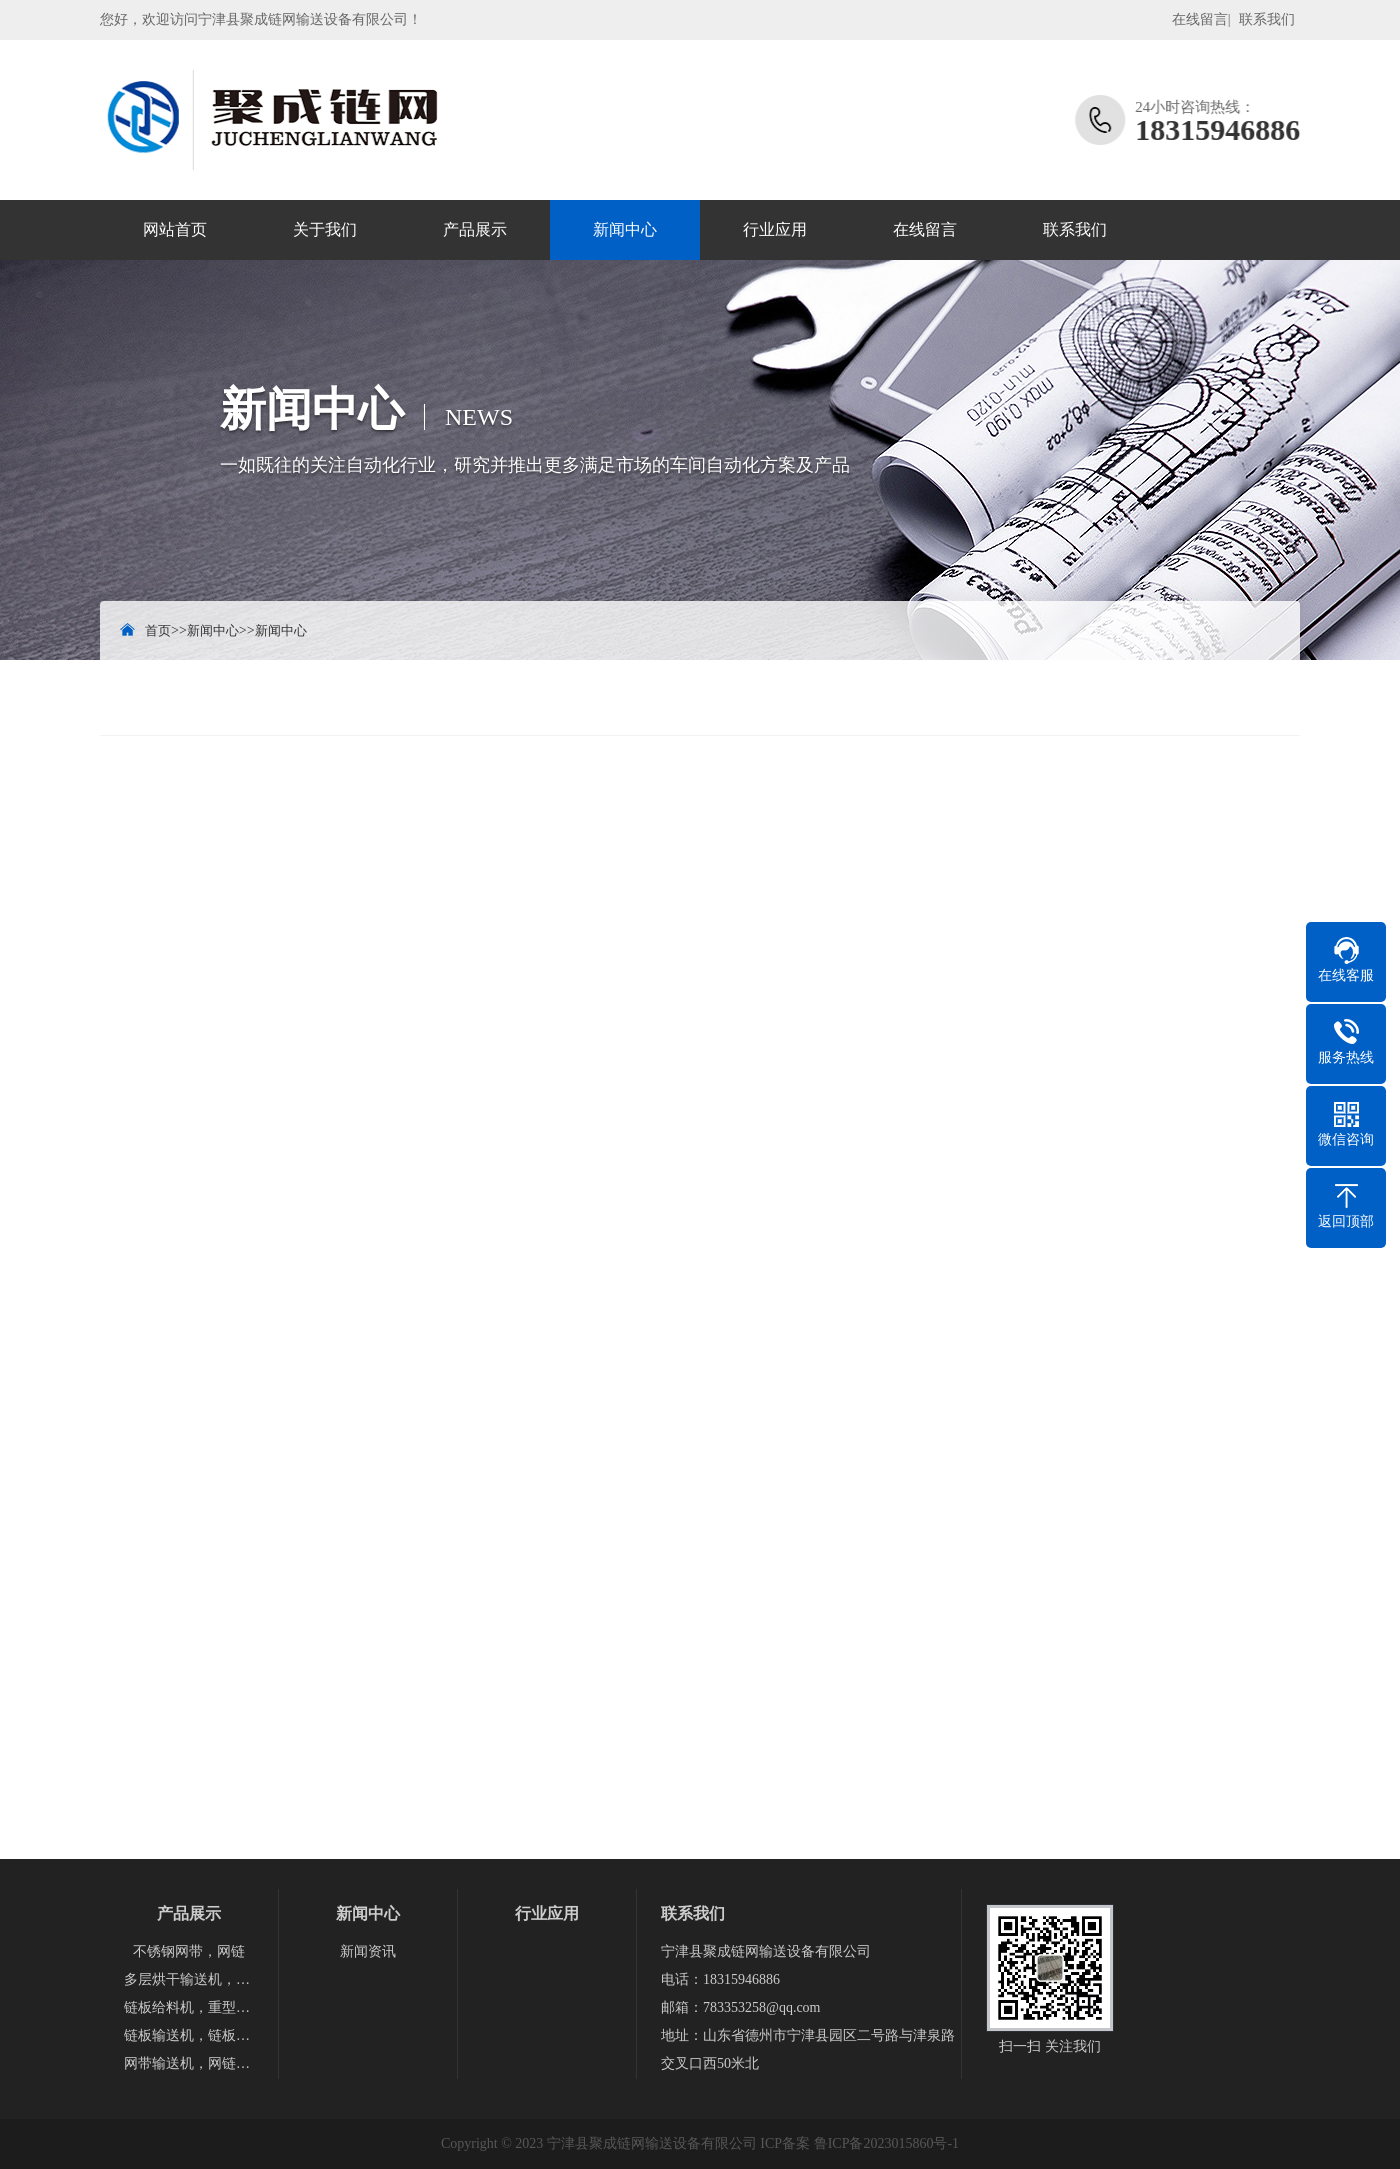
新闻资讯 (368, 1951)
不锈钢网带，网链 (189, 1951)
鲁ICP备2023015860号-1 (886, 2143)
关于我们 (325, 229)
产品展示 (475, 229)
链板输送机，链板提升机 (189, 2035)
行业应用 (775, 229)
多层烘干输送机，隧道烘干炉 (189, 1979)
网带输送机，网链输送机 (189, 2063)
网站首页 (175, 229)
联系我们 (1267, 19)
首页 (158, 630)
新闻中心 (625, 229)
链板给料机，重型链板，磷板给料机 (189, 2007)
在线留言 (1200, 19)
